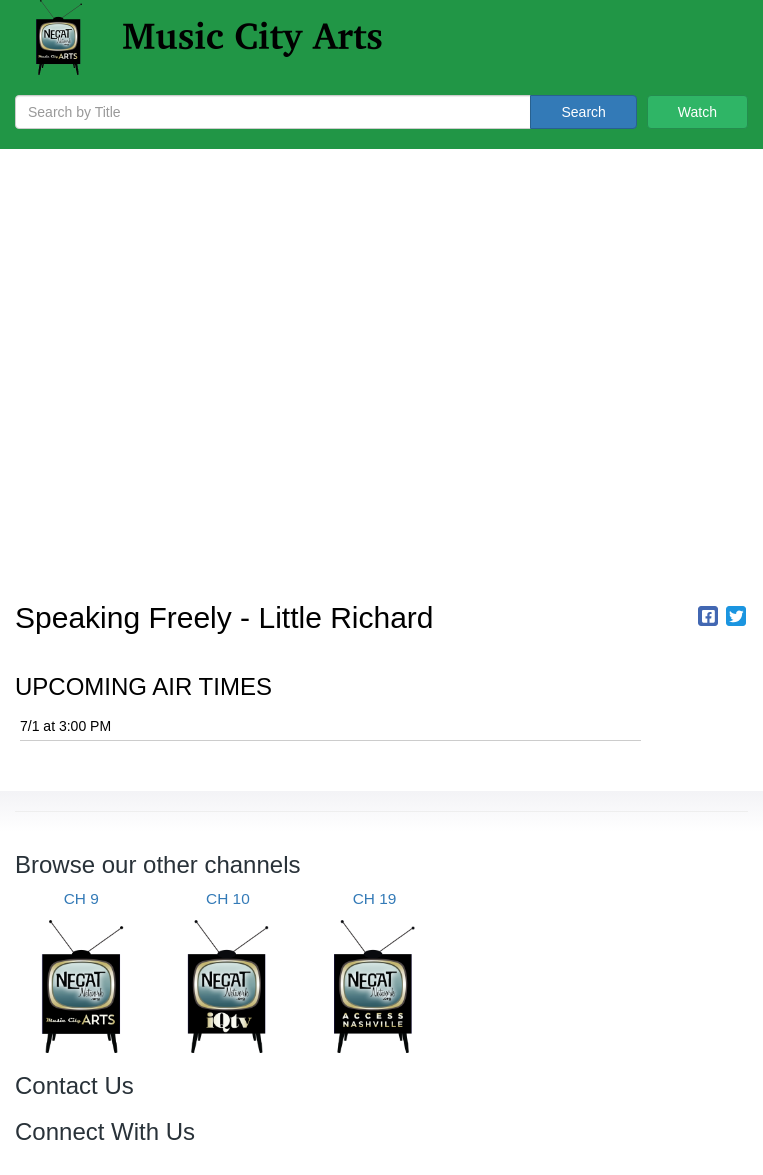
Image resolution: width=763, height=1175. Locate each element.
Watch (697, 112)
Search (583, 112)
